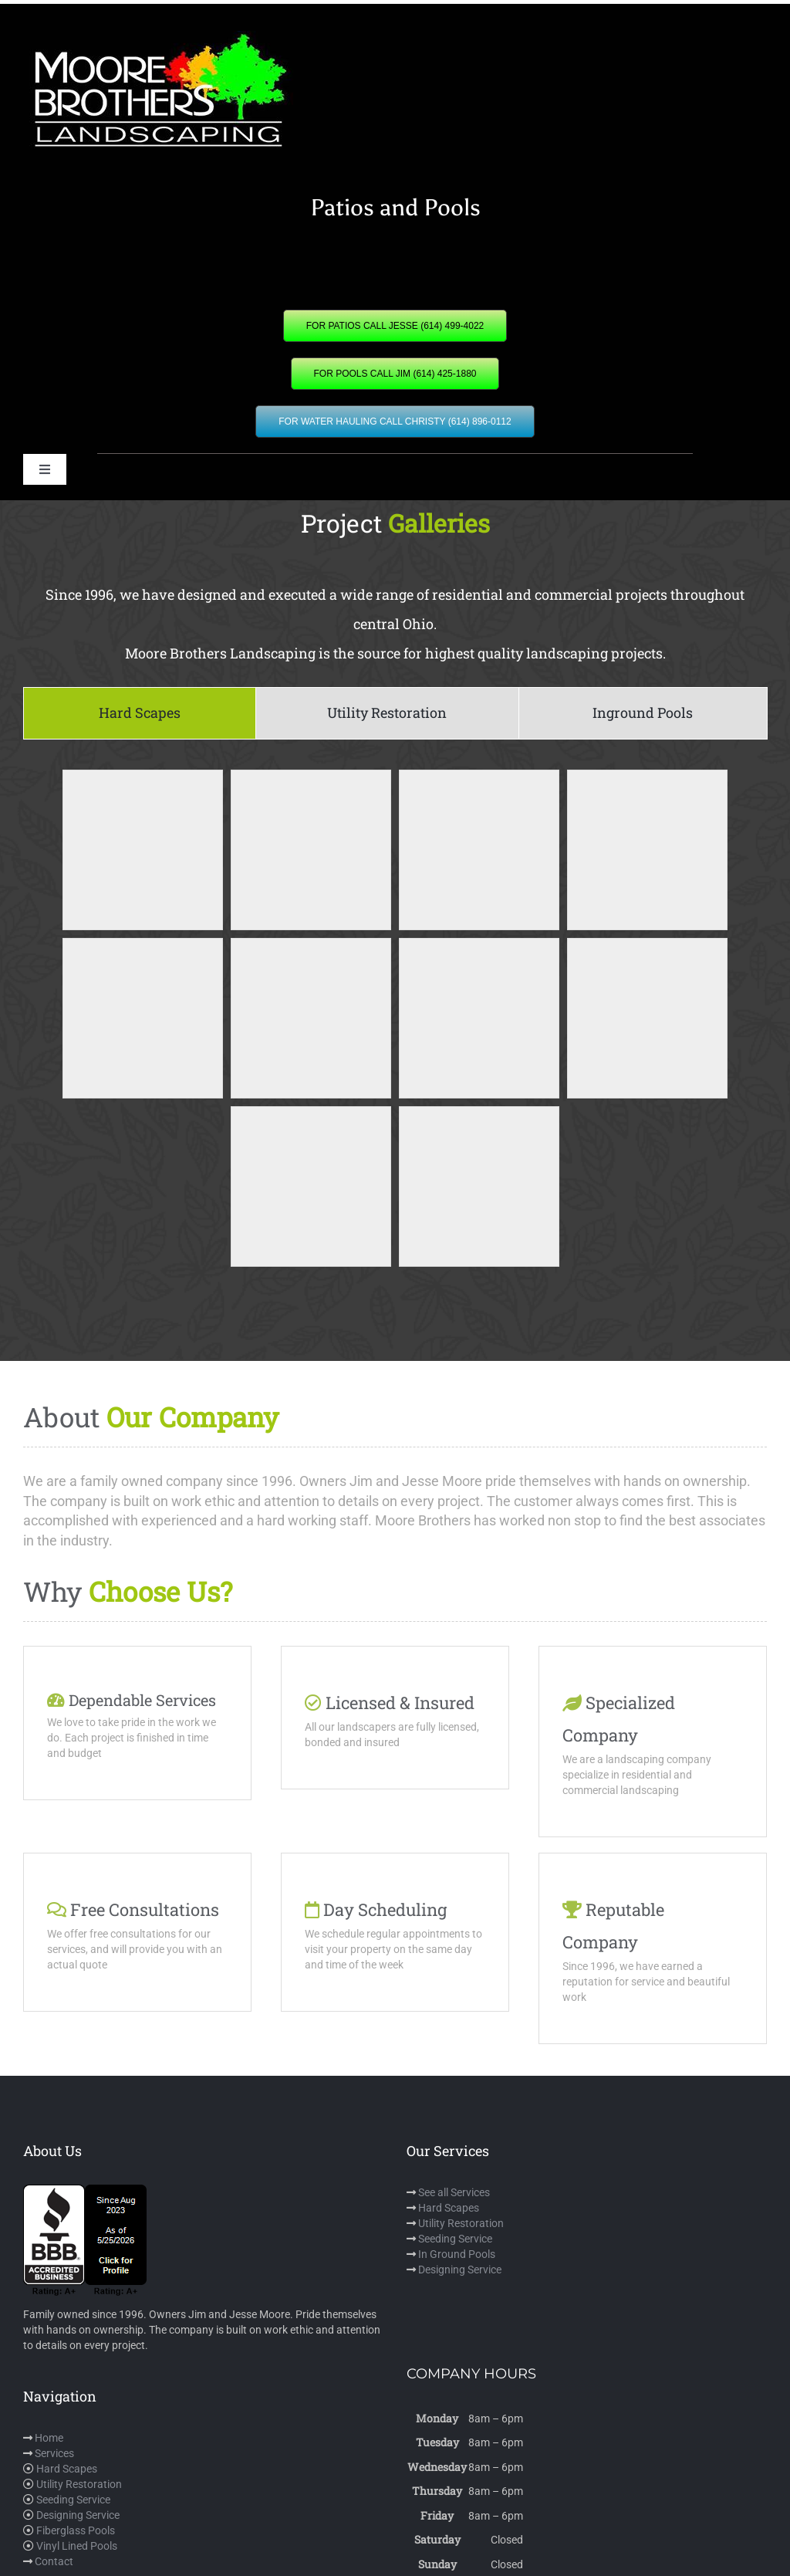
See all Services (454, 2192)
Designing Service (459, 2269)
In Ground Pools (456, 2254)
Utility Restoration (461, 2223)
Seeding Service (455, 2238)
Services (54, 2453)
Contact (54, 2561)
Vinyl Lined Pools (76, 2546)
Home (49, 2438)
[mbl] (158, 36)
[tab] (139, 713)
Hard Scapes (448, 2208)
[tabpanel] (395, 1038)
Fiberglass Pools (75, 2530)
